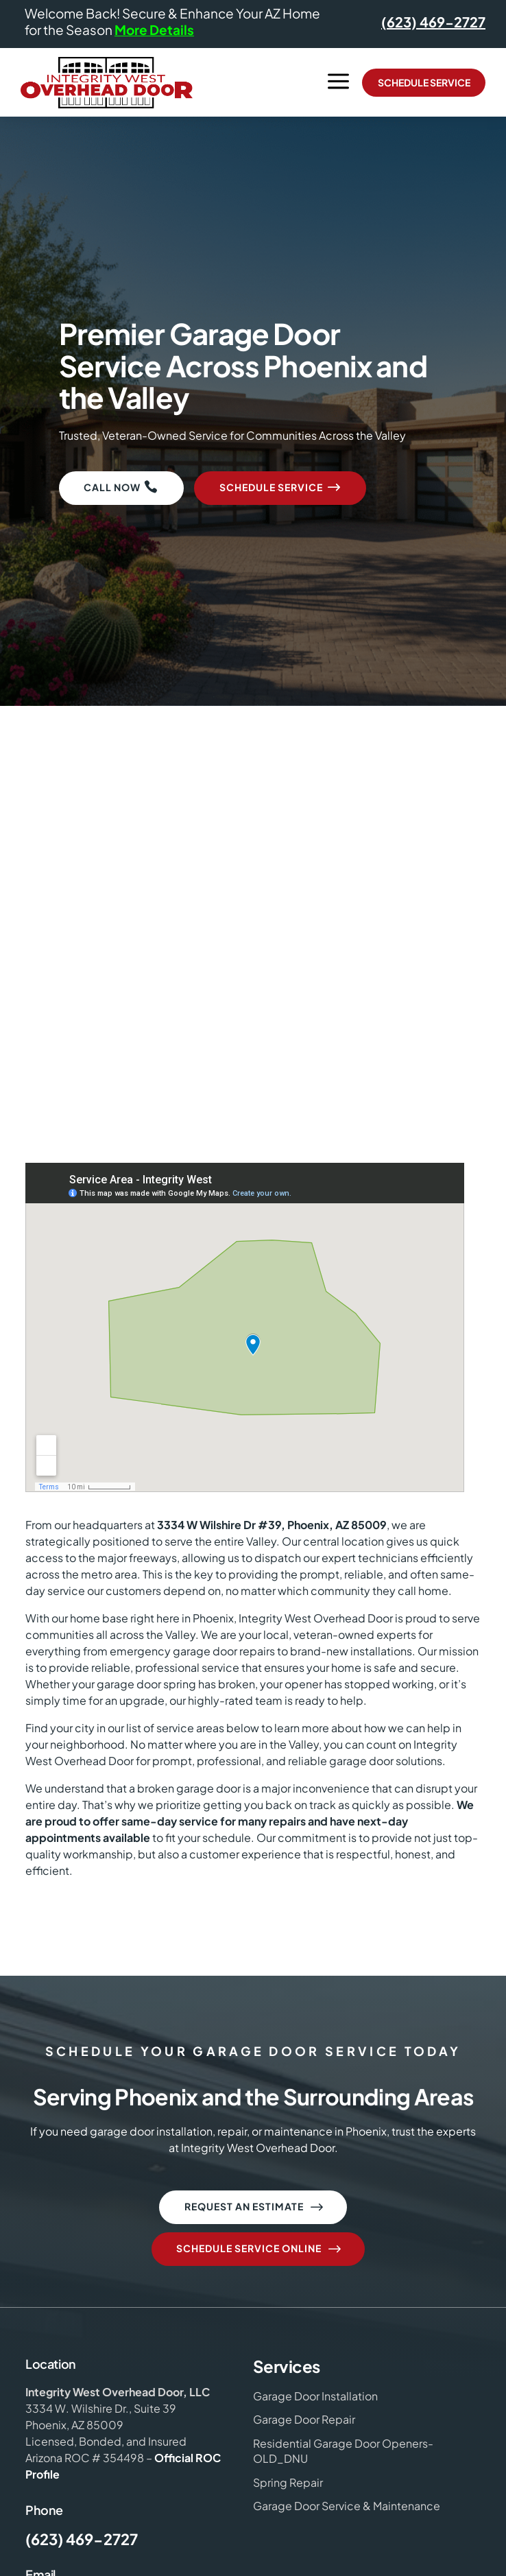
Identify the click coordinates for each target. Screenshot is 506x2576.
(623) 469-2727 (433, 21)
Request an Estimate (255, 2207)
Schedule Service (424, 82)
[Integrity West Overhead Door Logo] (107, 82)
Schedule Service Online (260, 2249)
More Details (154, 29)
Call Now (112, 487)
